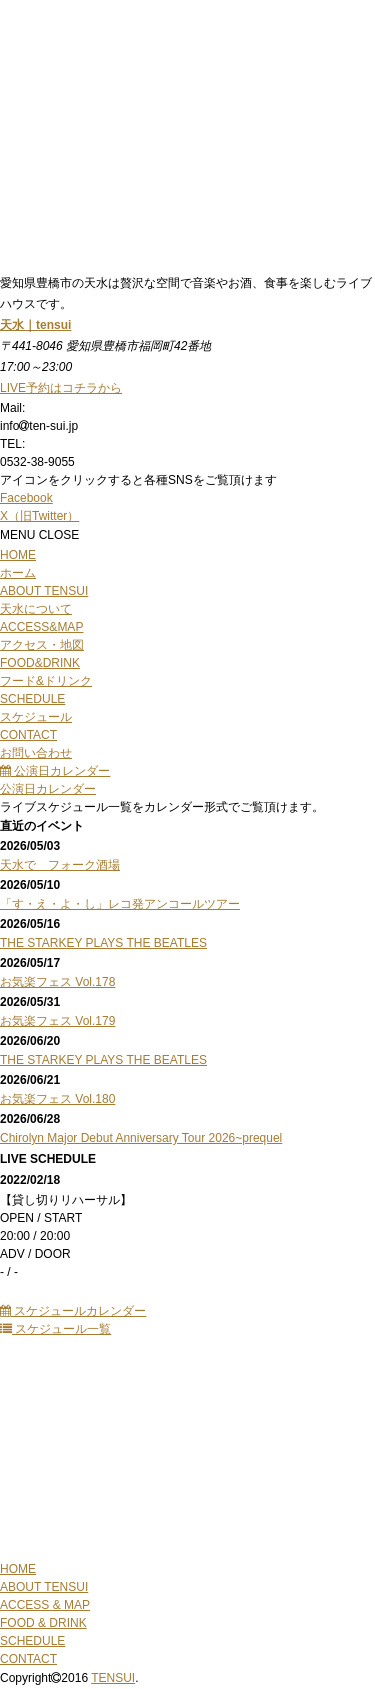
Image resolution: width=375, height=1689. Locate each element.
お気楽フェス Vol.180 (57, 1099)
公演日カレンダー (55, 771)
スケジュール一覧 (55, 1329)
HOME (18, 1569)
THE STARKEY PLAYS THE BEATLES (103, 943)
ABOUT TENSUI (44, 1587)
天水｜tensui (35, 325)
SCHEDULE (32, 1641)
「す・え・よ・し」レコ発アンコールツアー (120, 904)
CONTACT (28, 1659)
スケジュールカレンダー (73, 1311)
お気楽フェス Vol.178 (57, 982)
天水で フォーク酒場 (60, 865)
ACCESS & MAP (45, 1605)
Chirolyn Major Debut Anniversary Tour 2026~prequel (141, 1138)
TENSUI (113, 1678)
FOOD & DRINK (43, 1623)
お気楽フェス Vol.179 (57, 1021)
